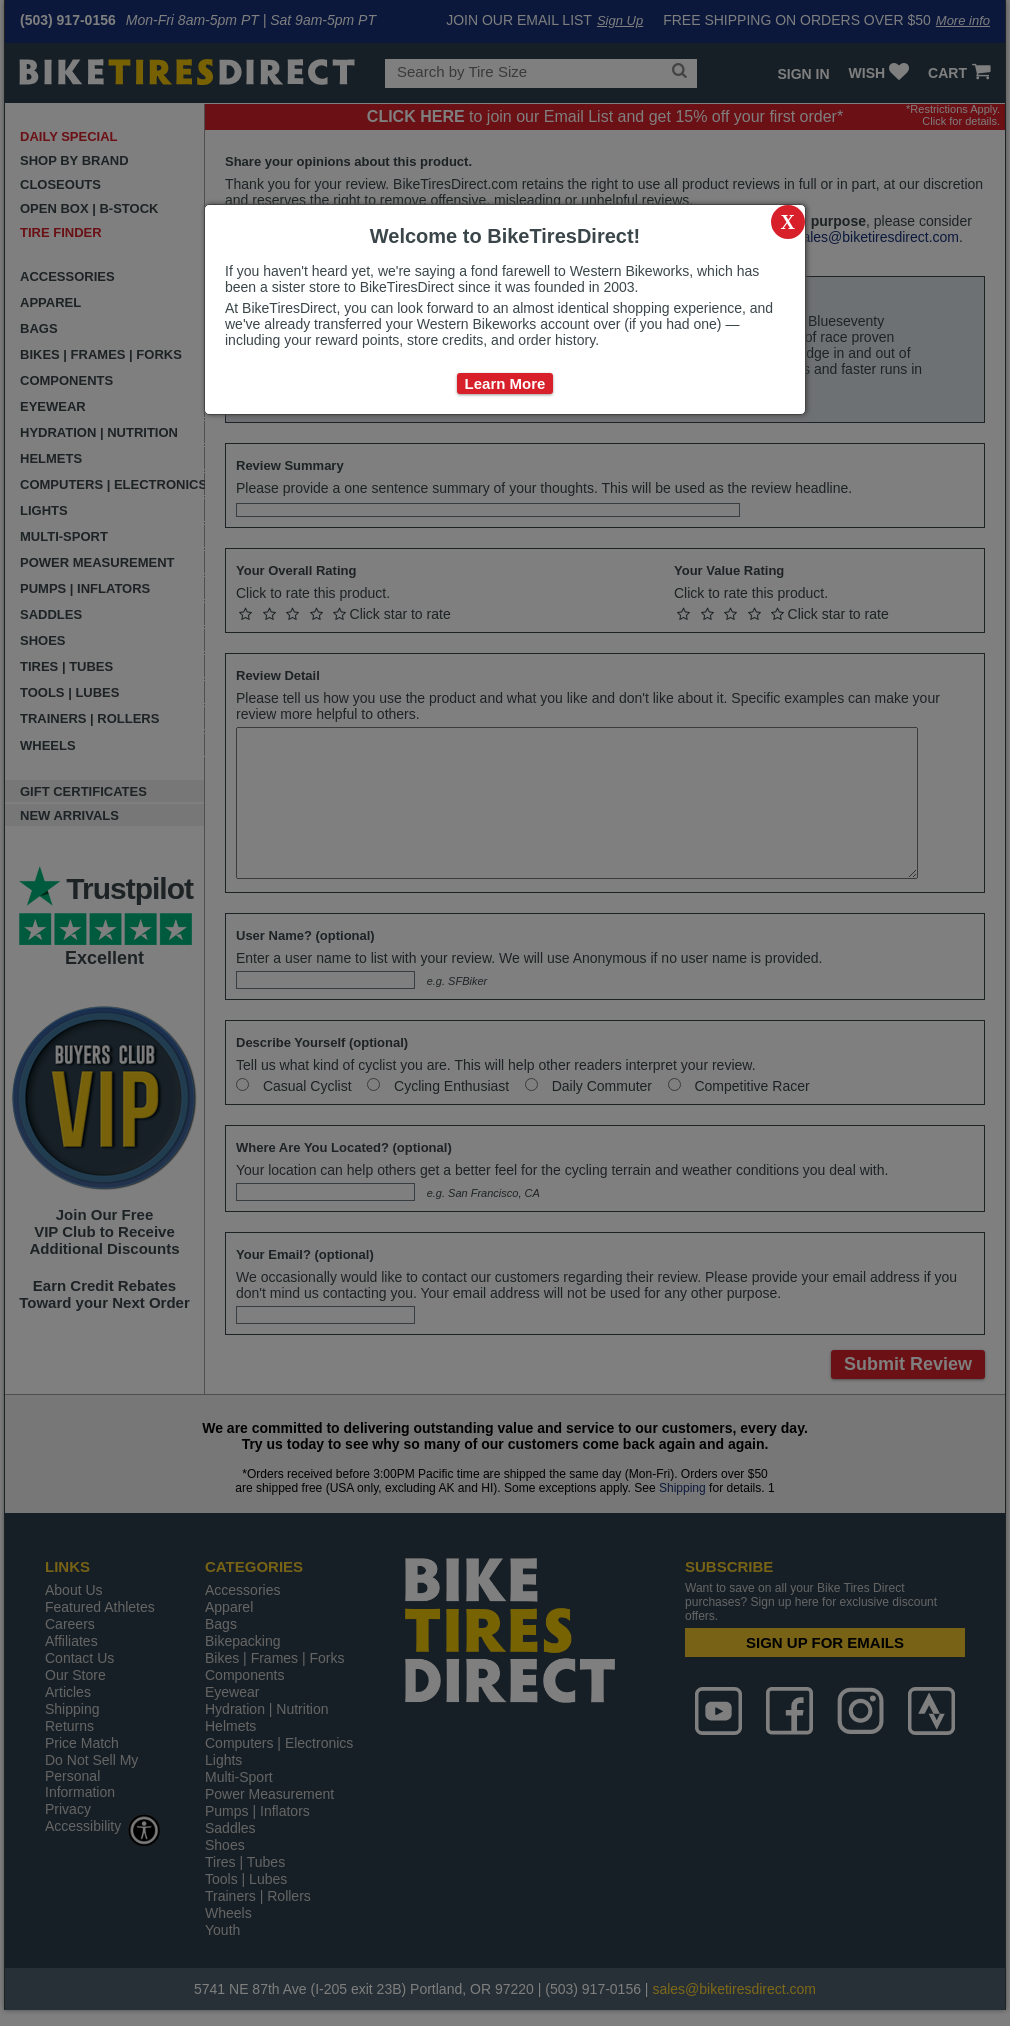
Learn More (505, 383)
